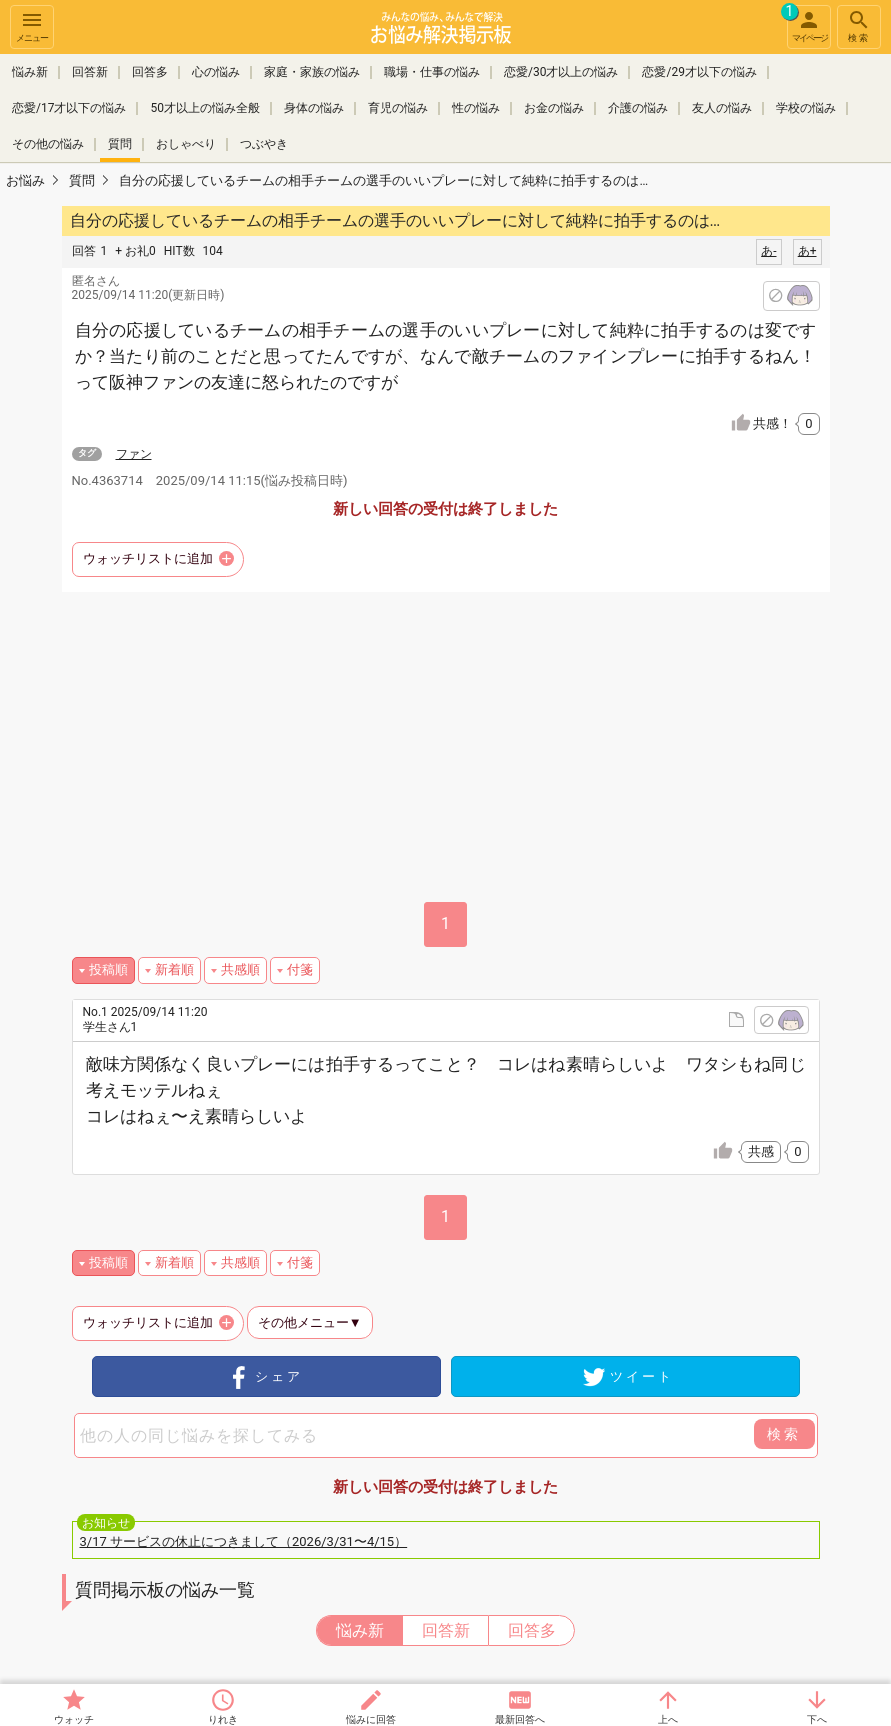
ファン (134, 454)
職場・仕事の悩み (432, 72)
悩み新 (30, 72)
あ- (768, 251)
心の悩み (216, 72)
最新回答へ (520, 1719)
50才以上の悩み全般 (205, 108)
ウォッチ (74, 1719)
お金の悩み (554, 108)
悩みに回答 (371, 1719)
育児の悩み (398, 108)
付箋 (300, 969)
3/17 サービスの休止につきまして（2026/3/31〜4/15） (244, 1541)
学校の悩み (806, 108)
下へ (817, 1719)
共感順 (240, 969)
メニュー (32, 25)
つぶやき (264, 144)
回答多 (150, 72)
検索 (859, 25)
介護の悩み (638, 108)
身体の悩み (314, 108)
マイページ (807, 24)
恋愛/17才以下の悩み (69, 108)
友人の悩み (722, 108)
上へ (668, 1719)
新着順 (174, 969)
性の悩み (476, 108)
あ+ (807, 251)
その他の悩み (48, 144)
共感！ (786, 424)
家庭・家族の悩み (312, 72)
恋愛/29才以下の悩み (699, 72)
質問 (120, 144)
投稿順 (108, 969)
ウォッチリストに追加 (148, 558)
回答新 (90, 72)
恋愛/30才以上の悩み (561, 72)
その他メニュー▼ (310, 1322)
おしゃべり (186, 144)
